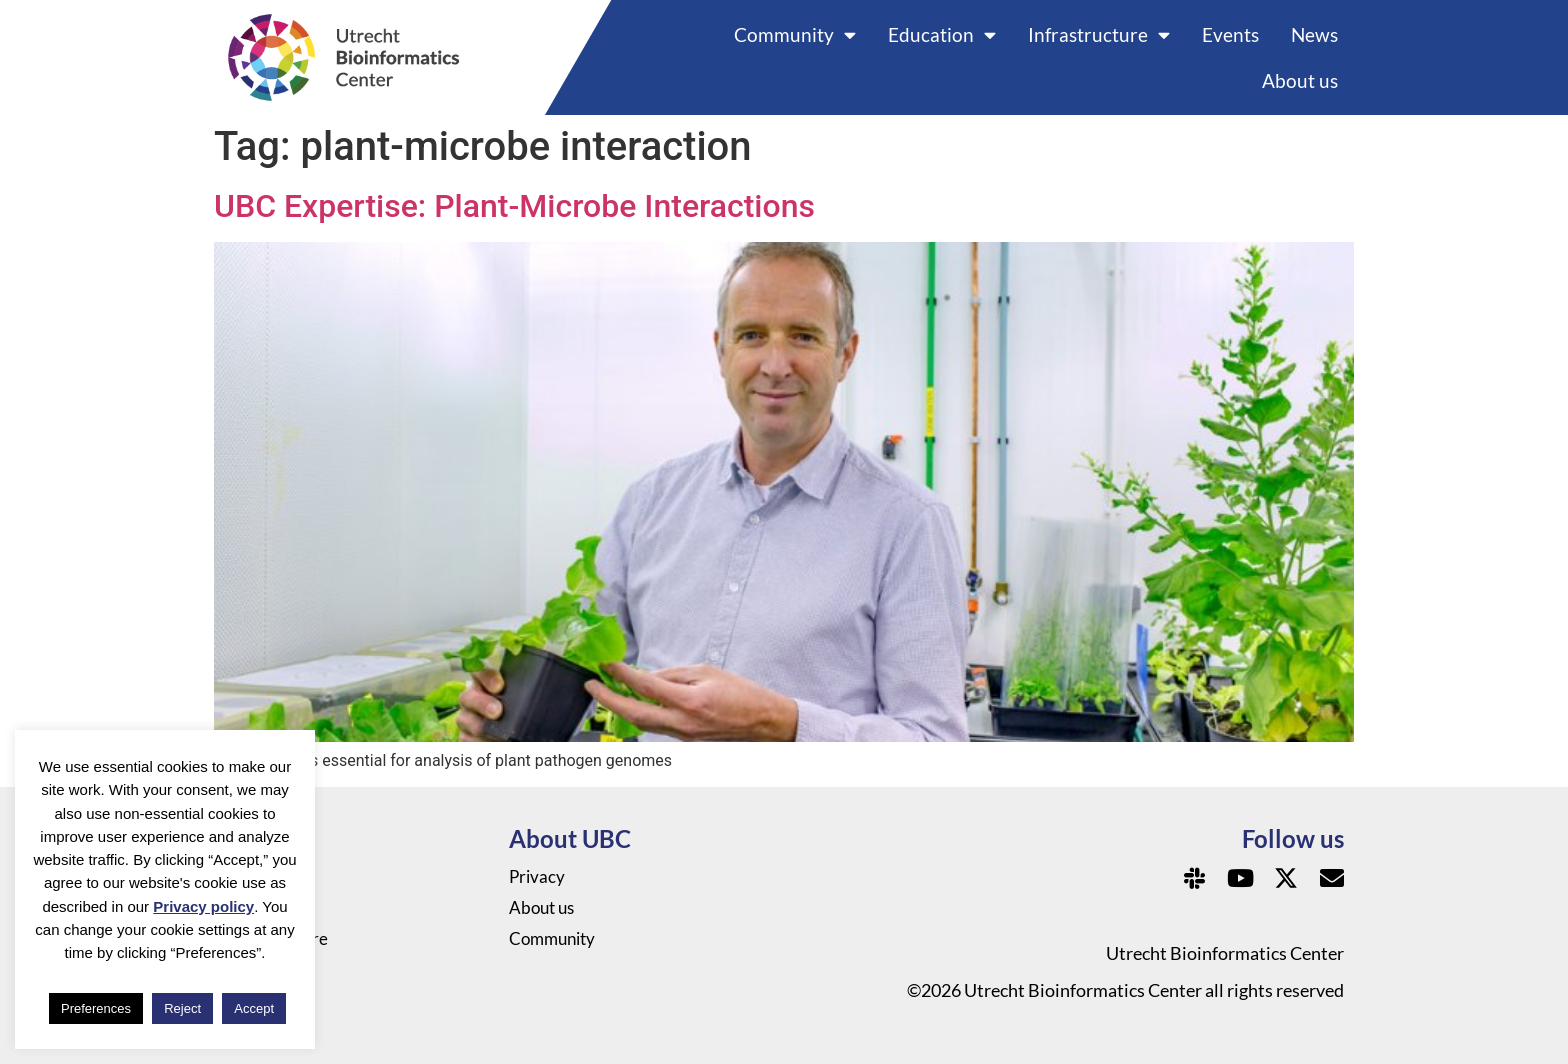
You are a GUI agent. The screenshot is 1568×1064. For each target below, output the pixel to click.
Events (1230, 34)
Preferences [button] (96, 1008)
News (1314, 34)
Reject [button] (182, 1008)
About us (1300, 80)
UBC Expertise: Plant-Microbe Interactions (514, 206)
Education (942, 34)
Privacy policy (203, 906)
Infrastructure (1099, 34)
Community (795, 34)
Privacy (538, 877)
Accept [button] (254, 1008)
